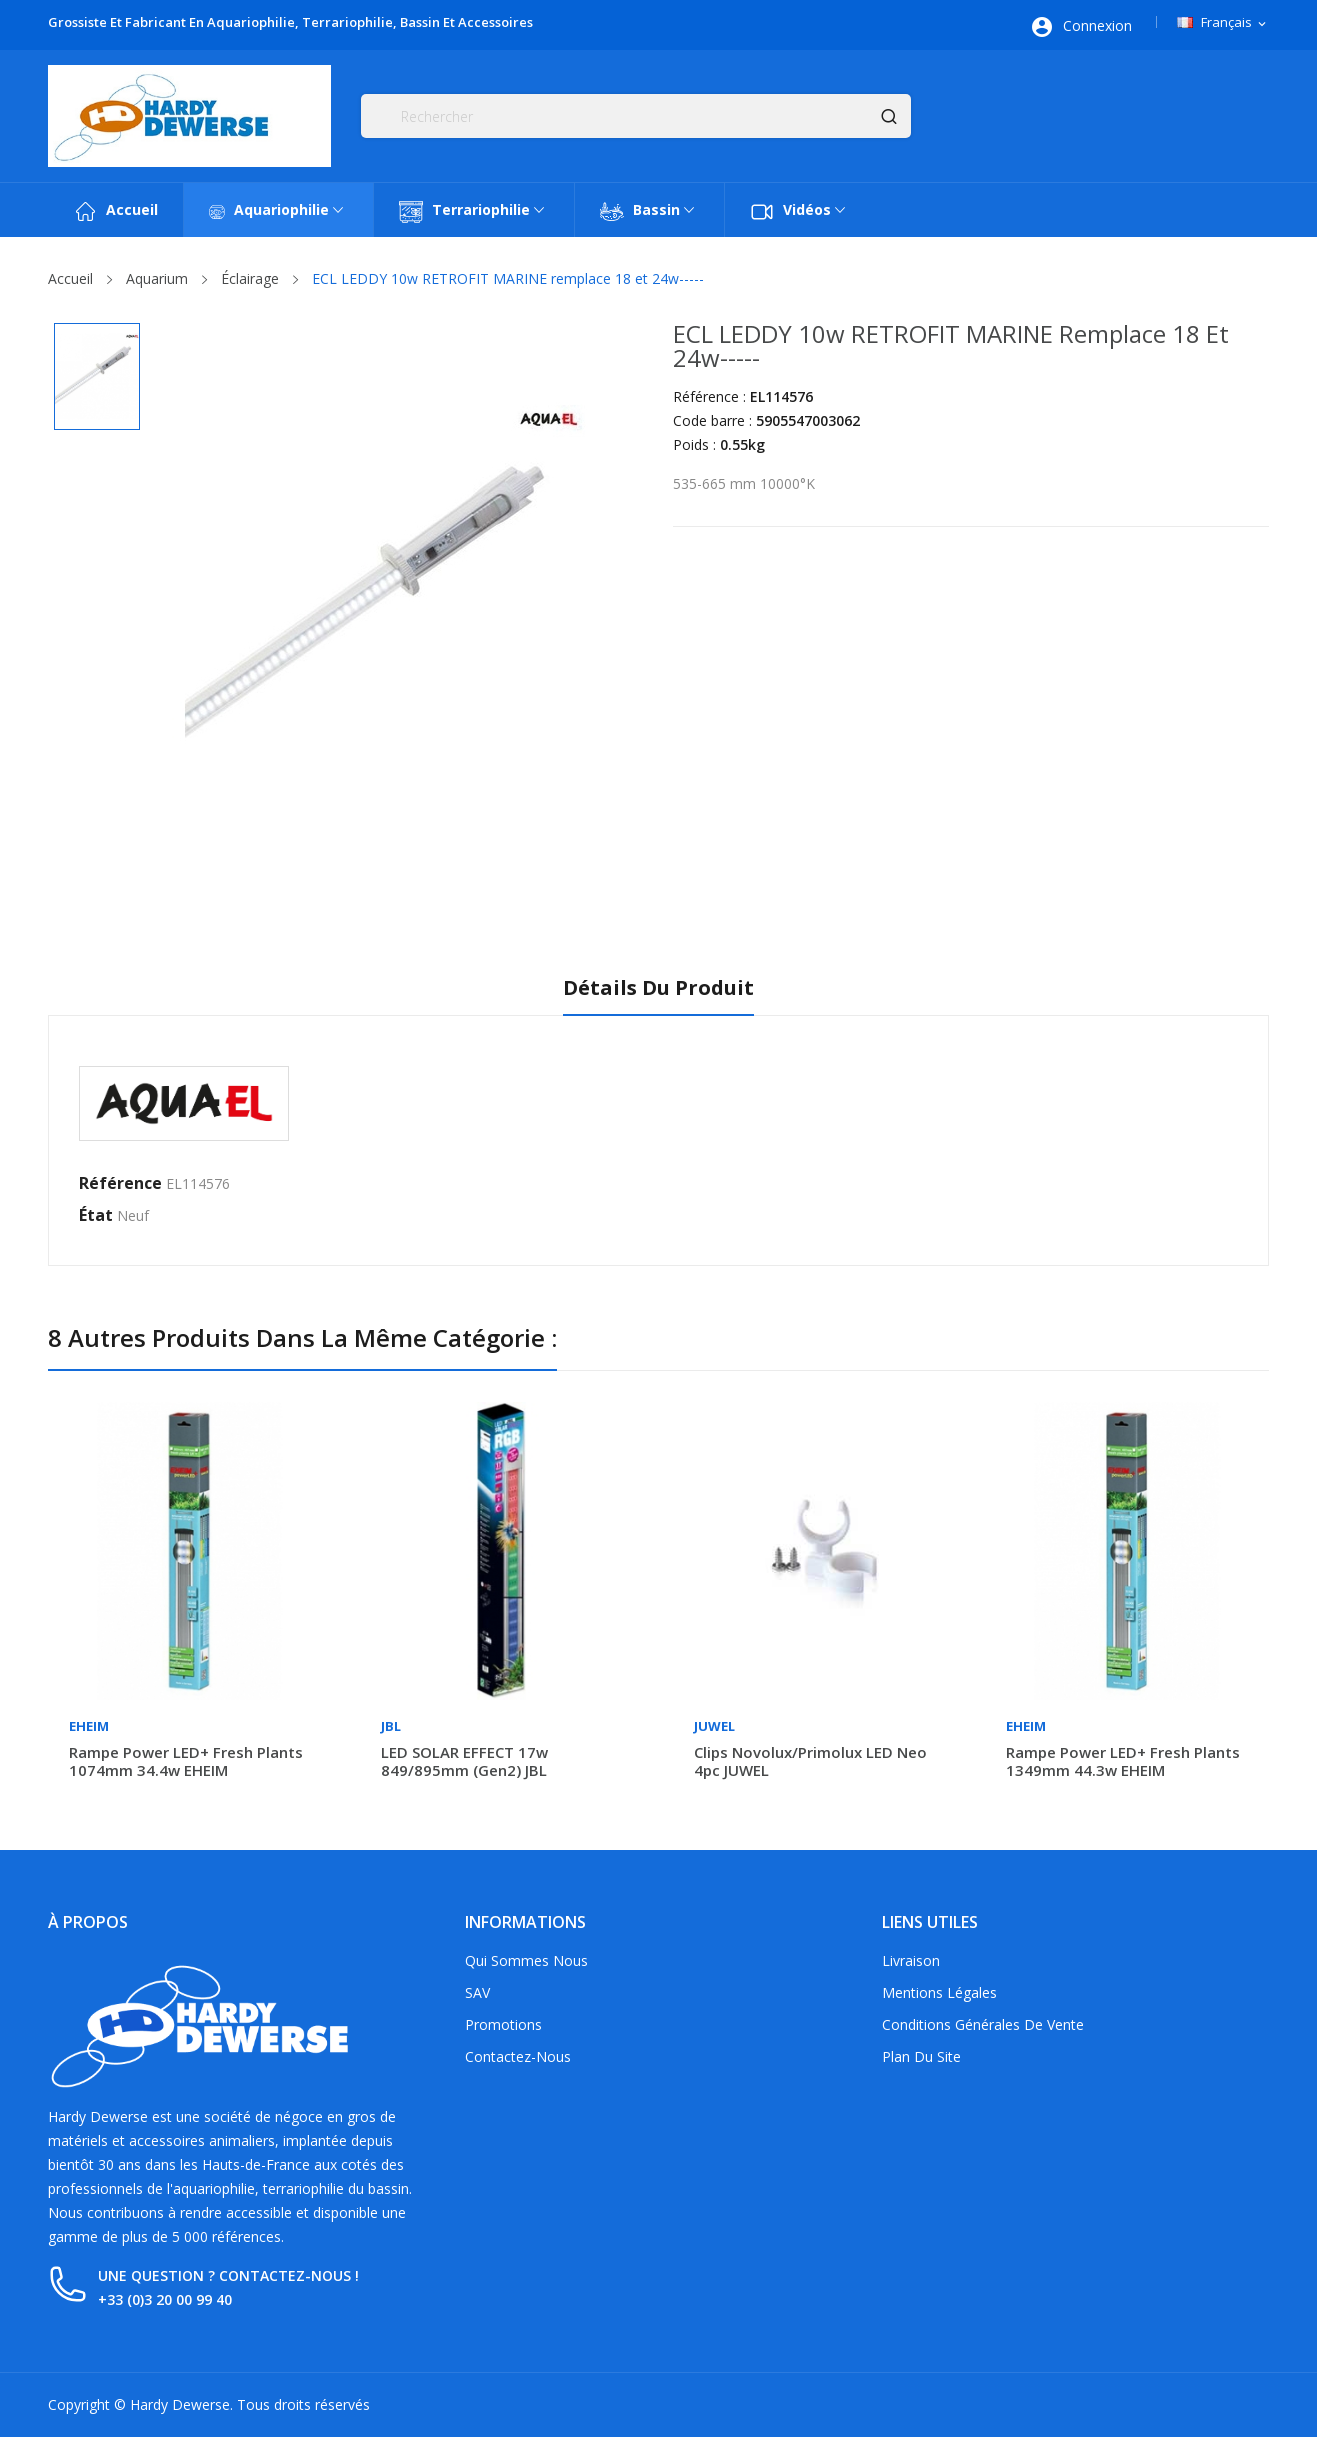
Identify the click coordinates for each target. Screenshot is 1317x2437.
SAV (477, 1992)
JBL (391, 1726)
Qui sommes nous (526, 1960)
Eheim (89, 1726)
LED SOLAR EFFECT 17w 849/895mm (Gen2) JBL (464, 1761)
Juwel (714, 1726)
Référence (120, 1183)
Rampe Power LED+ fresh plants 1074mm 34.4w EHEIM (186, 1761)
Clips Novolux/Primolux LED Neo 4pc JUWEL (810, 1761)
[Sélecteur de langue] (1223, 23)
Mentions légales (939, 1992)
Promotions (503, 2024)
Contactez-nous (518, 2056)
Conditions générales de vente (983, 2024)
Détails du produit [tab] (658, 988)
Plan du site (921, 2056)
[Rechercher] (636, 116)
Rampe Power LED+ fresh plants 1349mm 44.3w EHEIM (1123, 1761)
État (96, 1215)
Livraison (911, 1960)
